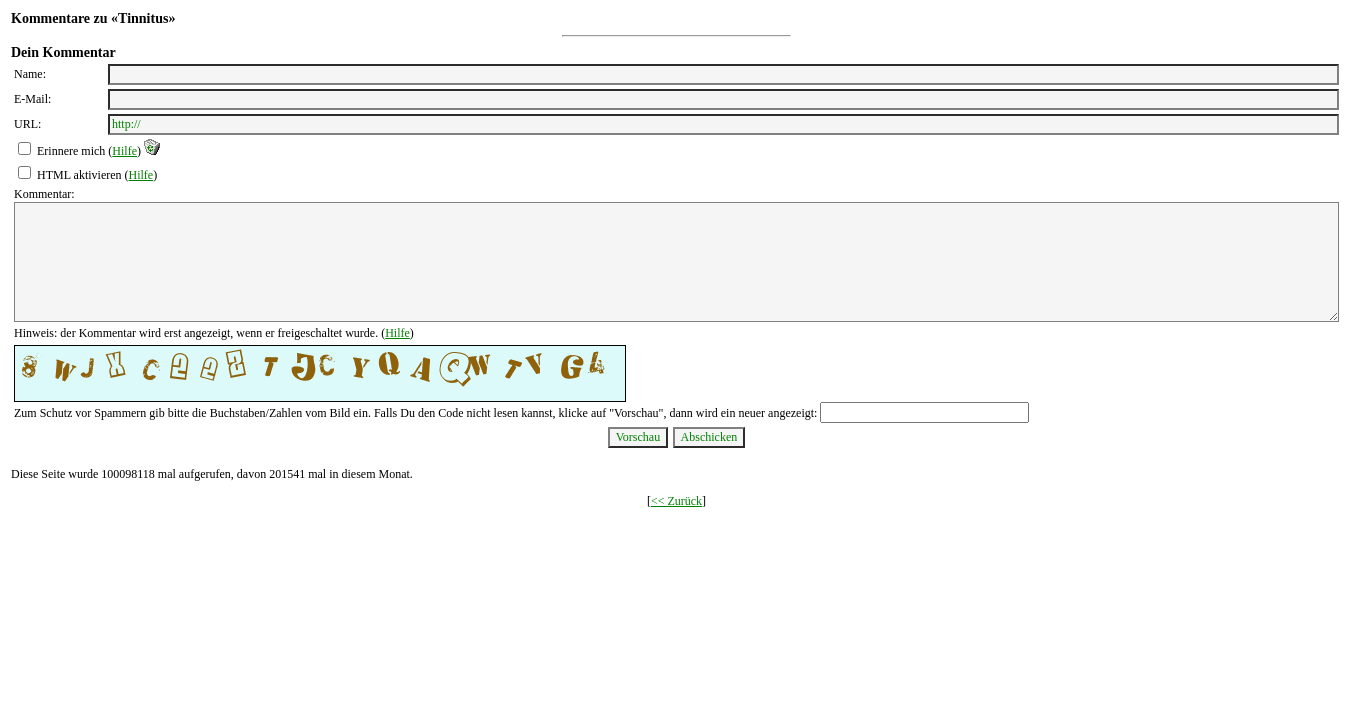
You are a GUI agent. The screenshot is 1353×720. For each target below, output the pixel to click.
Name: (30, 74)
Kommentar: (44, 194)
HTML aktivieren (79, 175)
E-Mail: (32, 99)
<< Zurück (676, 501)
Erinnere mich (71, 151)
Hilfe (124, 151)
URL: (27, 124)
